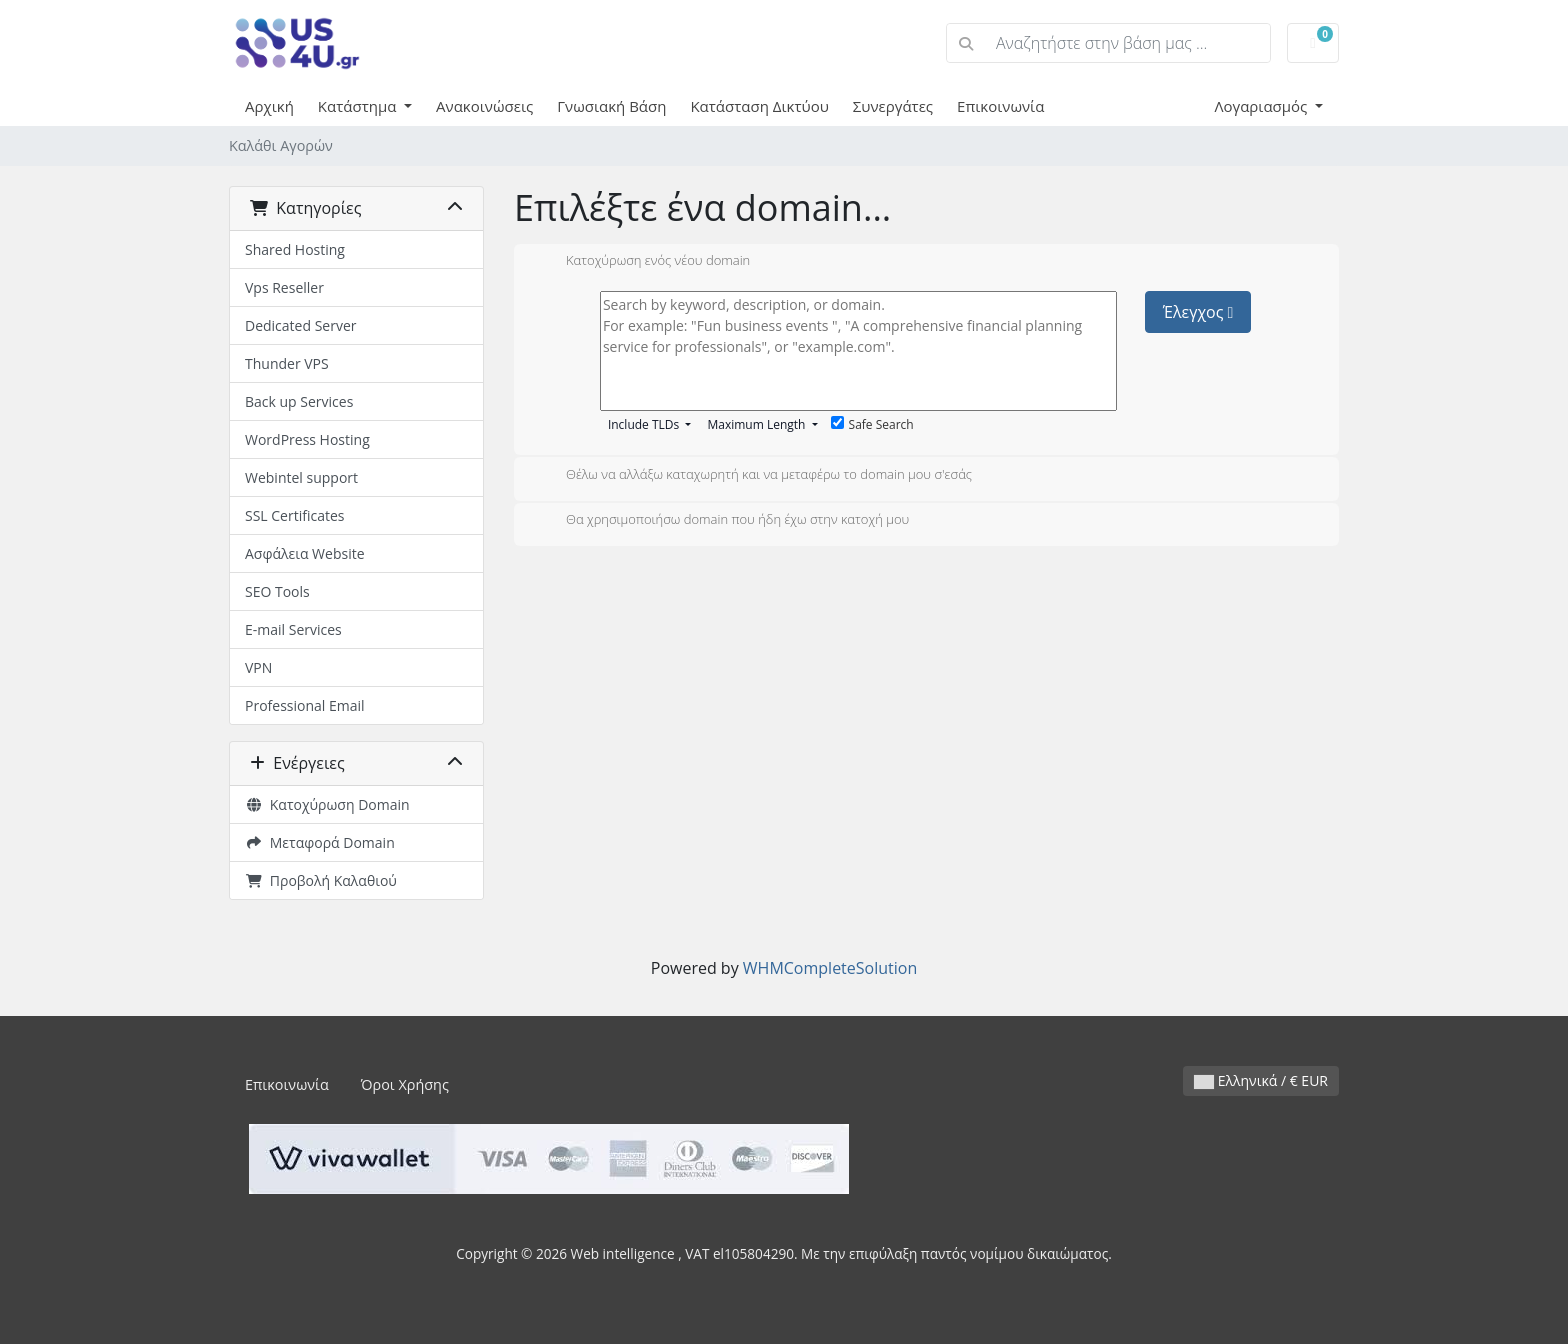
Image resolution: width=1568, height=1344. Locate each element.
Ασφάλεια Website (305, 553)
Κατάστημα (359, 106)
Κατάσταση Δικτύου (759, 106)
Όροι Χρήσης (405, 1084)
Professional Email (305, 705)
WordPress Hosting (307, 439)
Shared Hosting (295, 249)
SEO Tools (277, 591)
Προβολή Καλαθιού (321, 880)
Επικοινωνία (1000, 106)
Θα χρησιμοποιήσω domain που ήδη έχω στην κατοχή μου (721, 521)
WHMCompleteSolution (830, 968)
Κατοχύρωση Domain (327, 804)
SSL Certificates (294, 515)
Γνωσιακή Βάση (611, 106)
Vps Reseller (284, 287)
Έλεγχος (1198, 312)
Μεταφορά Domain (320, 842)
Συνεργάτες (893, 106)
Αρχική (269, 106)
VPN (258, 667)
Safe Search (872, 424)
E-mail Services (293, 629)
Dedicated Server (301, 325)
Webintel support (301, 477)
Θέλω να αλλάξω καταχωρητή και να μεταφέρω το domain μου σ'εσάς (753, 476)
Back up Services (299, 401)
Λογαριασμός (1262, 106)
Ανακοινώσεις (484, 106)
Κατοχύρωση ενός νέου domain (642, 262)
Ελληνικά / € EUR (1261, 1080)
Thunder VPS (287, 363)
